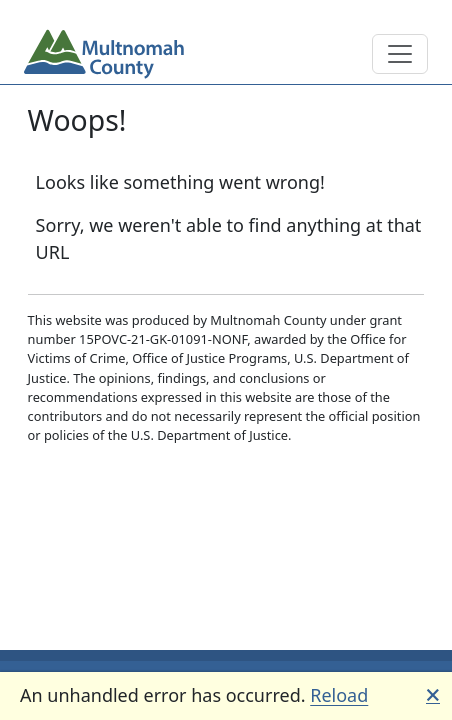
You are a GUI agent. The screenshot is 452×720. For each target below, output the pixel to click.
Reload (339, 695)
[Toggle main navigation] (400, 54)
